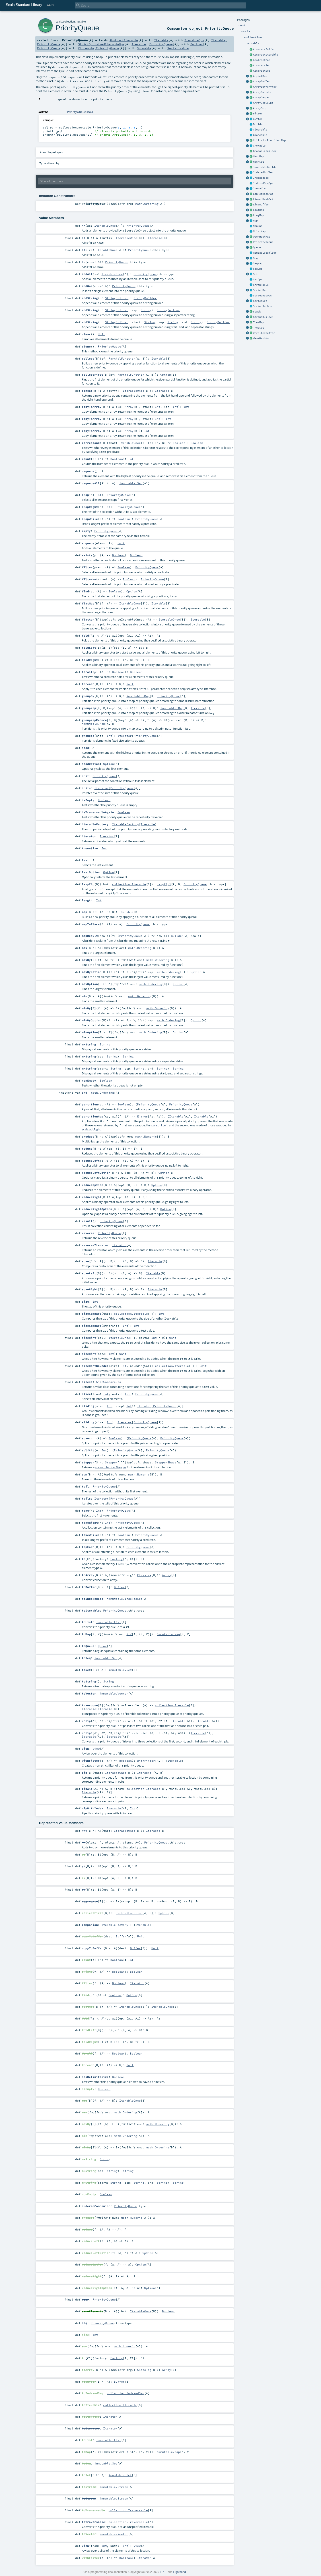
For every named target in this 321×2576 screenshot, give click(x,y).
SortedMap (260, 290)
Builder (258, 124)
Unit (101, 334)
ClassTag (144, 1575)
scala (59, 21)
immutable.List (108, 1622)
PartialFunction (122, 358)
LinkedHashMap (263, 193)
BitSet (257, 113)
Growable (259, 145)
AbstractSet (261, 70)
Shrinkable (261, 284)
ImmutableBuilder (265, 167)
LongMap (258, 215)
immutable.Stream (114, 2487)
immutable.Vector (114, 1693)
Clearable (260, 129)
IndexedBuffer (263, 172)
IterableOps (194, 40)
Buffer (257, 118)
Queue (257, 247)
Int (157, 406)
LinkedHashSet (263, 199)
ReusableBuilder (264, 252)
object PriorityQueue (211, 28)
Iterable (259, 188)
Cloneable (260, 135)
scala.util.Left (159, 1125)
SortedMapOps (262, 295)
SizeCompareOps (108, 1382)
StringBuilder (263, 317)
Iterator (124, 735)
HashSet (258, 161)
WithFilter (146, 1760)
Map (255, 220)
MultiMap (259, 231)
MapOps (257, 226)
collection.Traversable (128, 2510)
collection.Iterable (129, 884)
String (146, 310)
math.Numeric (146, 1136)
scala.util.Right (91, 1129)
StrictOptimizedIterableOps (101, 44)
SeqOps (257, 268)
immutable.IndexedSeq (124, 1598)
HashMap (258, 156)
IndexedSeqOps (263, 183)
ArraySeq (259, 108)
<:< (129, 1634)
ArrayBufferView (264, 86)
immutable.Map (138, 696)
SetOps (257, 279)
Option (165, 374)
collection (69, 21)
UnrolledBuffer (264, 333)
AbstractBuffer (264, 49)
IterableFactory (125, 824)
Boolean (179, 443)
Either (142, 1116)
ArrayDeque (261, 97)
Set (255, 274)
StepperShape (165, 1462)
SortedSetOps (262, 306)
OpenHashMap (261, 236)
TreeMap (258, 322)
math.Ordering (146, 203)
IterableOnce (105, 225)
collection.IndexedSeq (125, 2393)
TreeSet (258, 327)
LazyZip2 (164, 884)
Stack (257, 311)
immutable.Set (120, 1670)
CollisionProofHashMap (269, 140)
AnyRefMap (260, 76)
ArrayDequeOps (263, 102)
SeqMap (257, 263)
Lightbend (179, 2572)
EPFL (163, 2572)
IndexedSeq (261, 177)
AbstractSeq (261, 65)
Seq (255, 258)
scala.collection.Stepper (110, 1467)
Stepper (111, 1462)
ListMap (258, 209)
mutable (81, 21)
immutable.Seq (130, 483)
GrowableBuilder (264, 151)
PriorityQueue (263, 242)
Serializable (178, 48)
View (96, 1748)
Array (129, 406)
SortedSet (260, 300)
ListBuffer (261, 204)
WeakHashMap (261, 338)
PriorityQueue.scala (80, 112)
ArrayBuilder (262, 92)
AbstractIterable (265, 54)
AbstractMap (261, 60)
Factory (116, 1559)
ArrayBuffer (261, 81)
